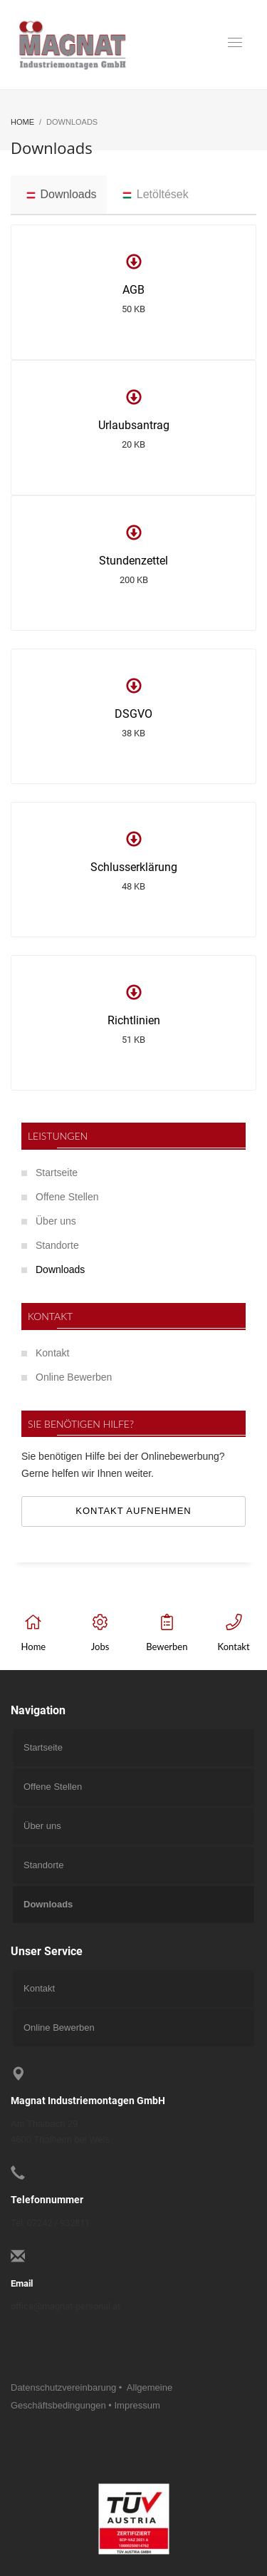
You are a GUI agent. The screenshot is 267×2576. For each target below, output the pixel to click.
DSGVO (133, 714)
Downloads (60, 1269)
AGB (133, 290)
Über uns (56, 1221)
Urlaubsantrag (133, 425)
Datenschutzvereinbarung (63, 2387)
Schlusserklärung (133, 867)
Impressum (137, 2405)
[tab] (59, 195)
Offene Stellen (67, 1196)
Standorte (57, 1245)
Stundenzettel (133, 560)
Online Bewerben (74, 1377)
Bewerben (166, 1646)
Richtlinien (134, 1020)
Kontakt (52, 1353)
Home (33, 1646)
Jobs (100, 1646)
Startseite (57, 1172)
